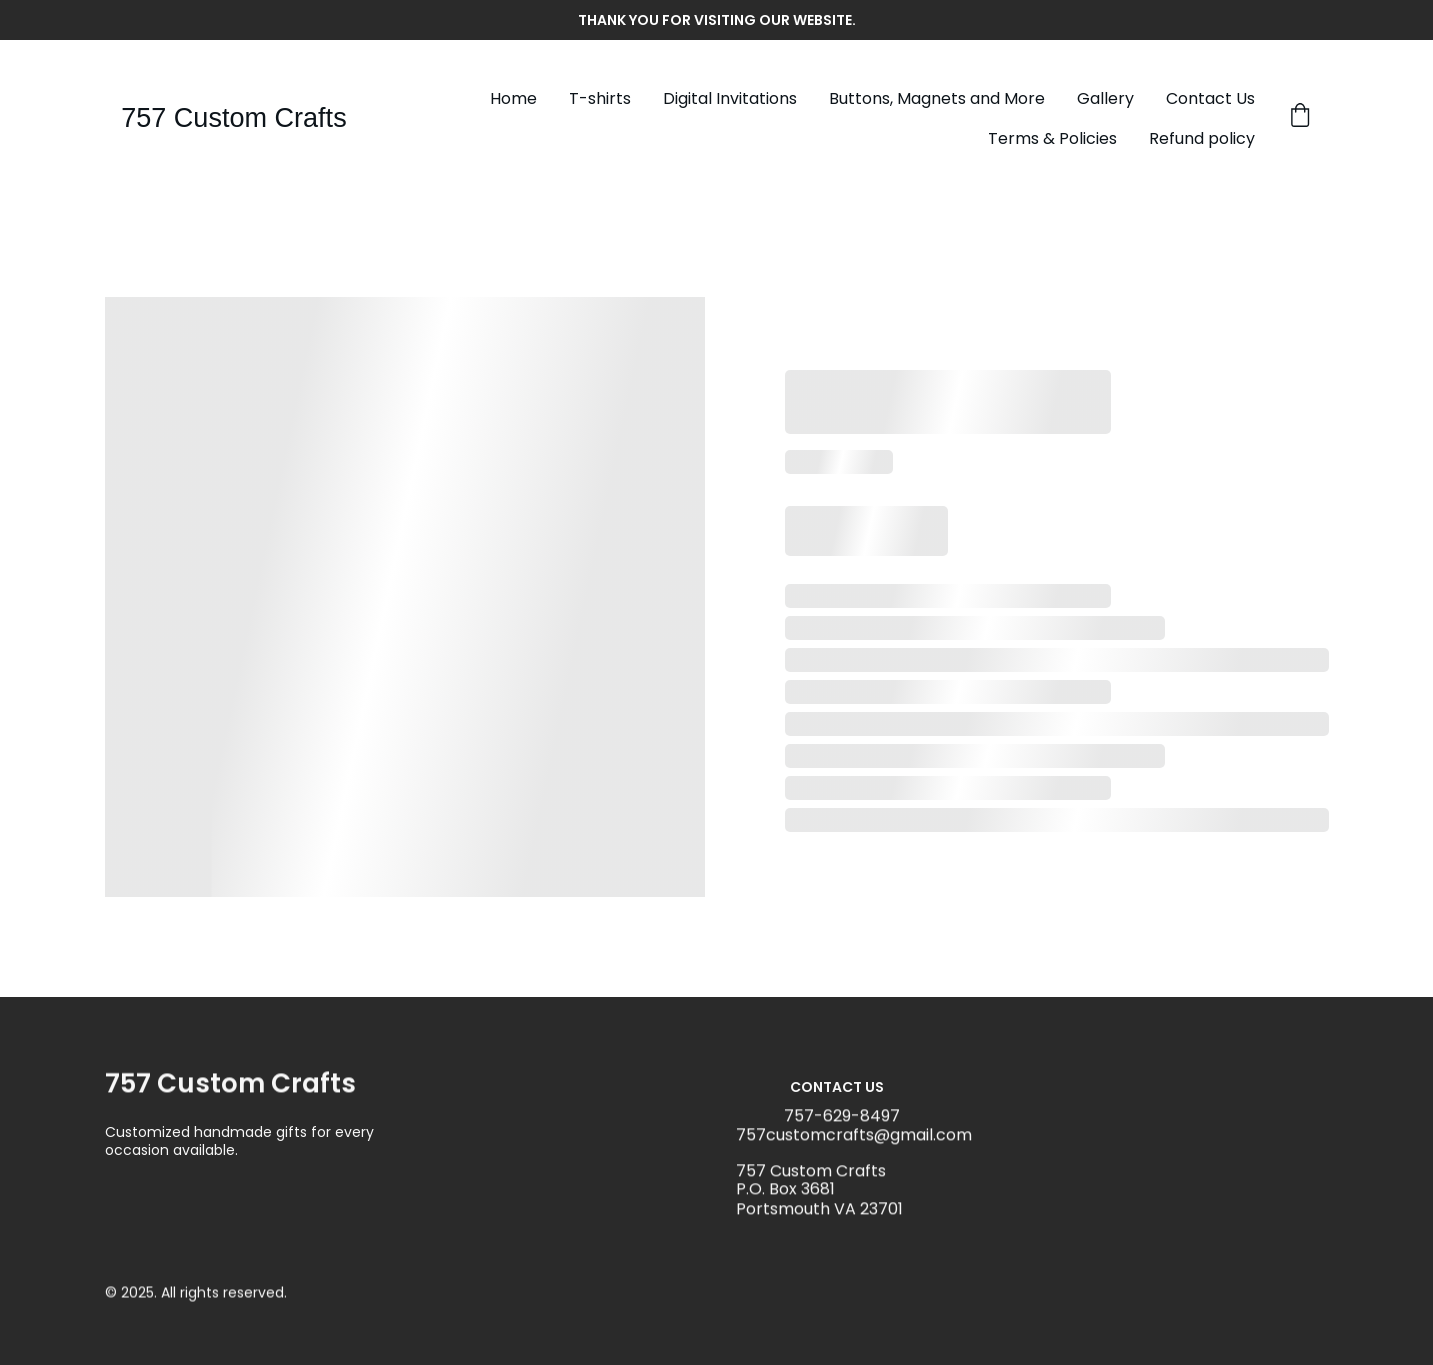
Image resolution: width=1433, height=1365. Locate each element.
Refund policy (1202, 138)
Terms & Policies (1052, 138)
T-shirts (600, 98)
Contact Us (1210, 98)
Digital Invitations (730, 98)
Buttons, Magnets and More (937, 98)
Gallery (1105, 98)
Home (513, 98)
